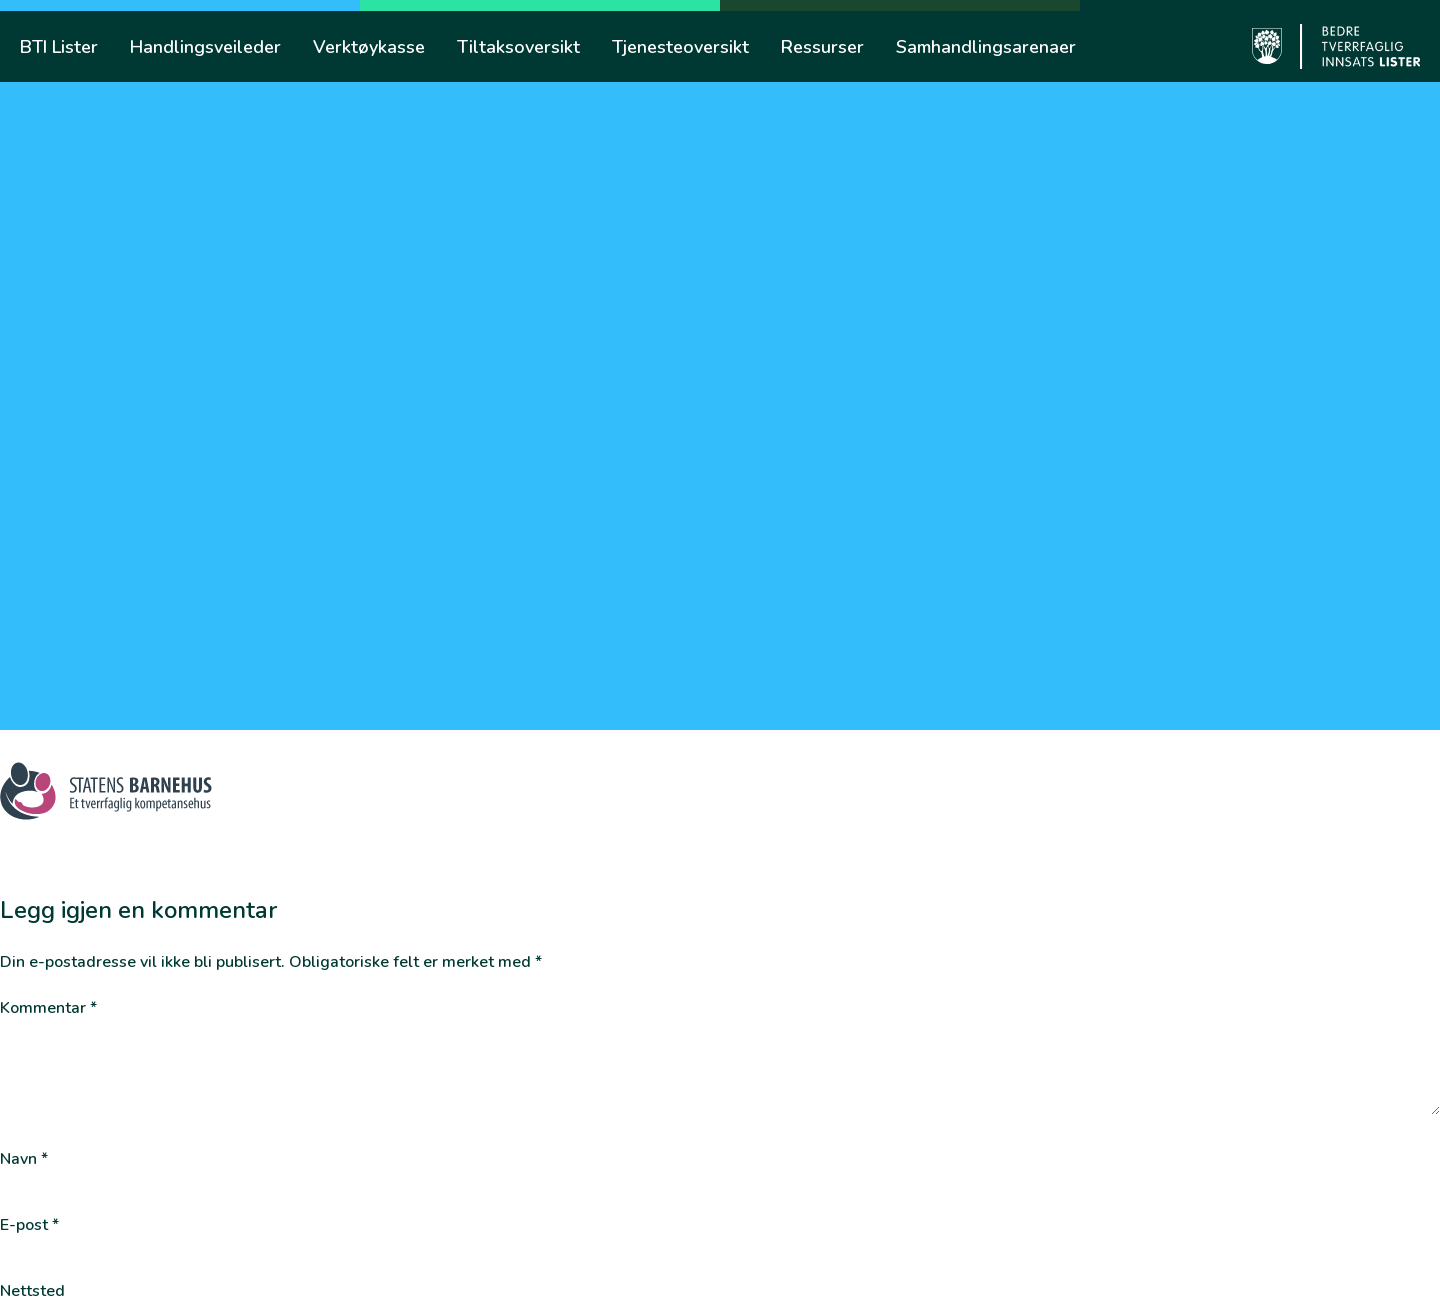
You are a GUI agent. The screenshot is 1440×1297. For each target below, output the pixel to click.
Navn (24, 1159)
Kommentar (48, 1008)
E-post (29, 1225)
